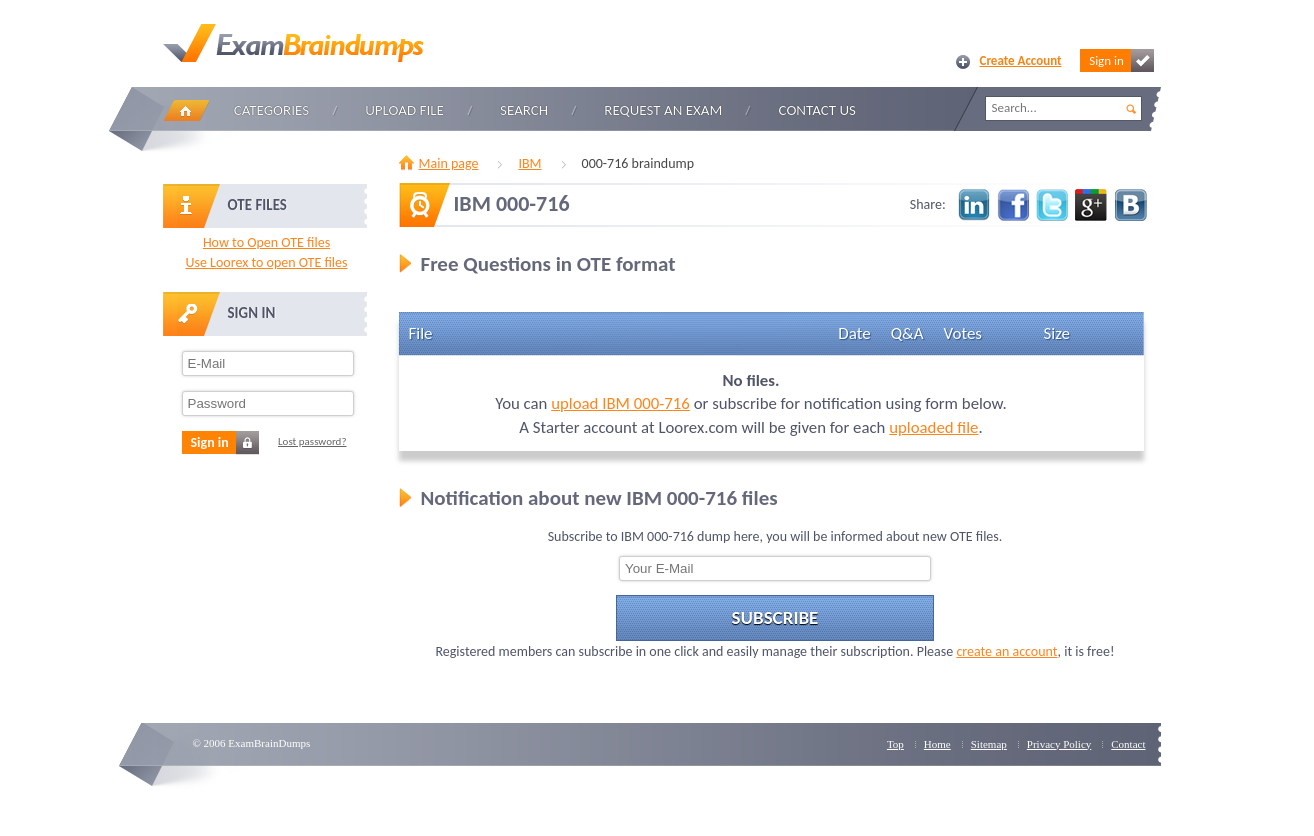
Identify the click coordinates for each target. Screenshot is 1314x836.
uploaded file (933, 427)
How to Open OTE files (266, 242)
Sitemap (989, 744)
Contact (1128, 744)
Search (524, 110)
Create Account (1021, 60)
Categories (271, 110)
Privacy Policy (1059, 744)
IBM (529, 163)
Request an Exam (663, 110)
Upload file (404, 110)
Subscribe (775, 617)
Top (895, 744)
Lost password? (312, 441)
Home (186, 110)
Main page (449, 163)
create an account (1006, 651)
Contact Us (817, 110)
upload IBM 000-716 (620, 403)
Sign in (1121, 60)
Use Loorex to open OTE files (266, 262)
